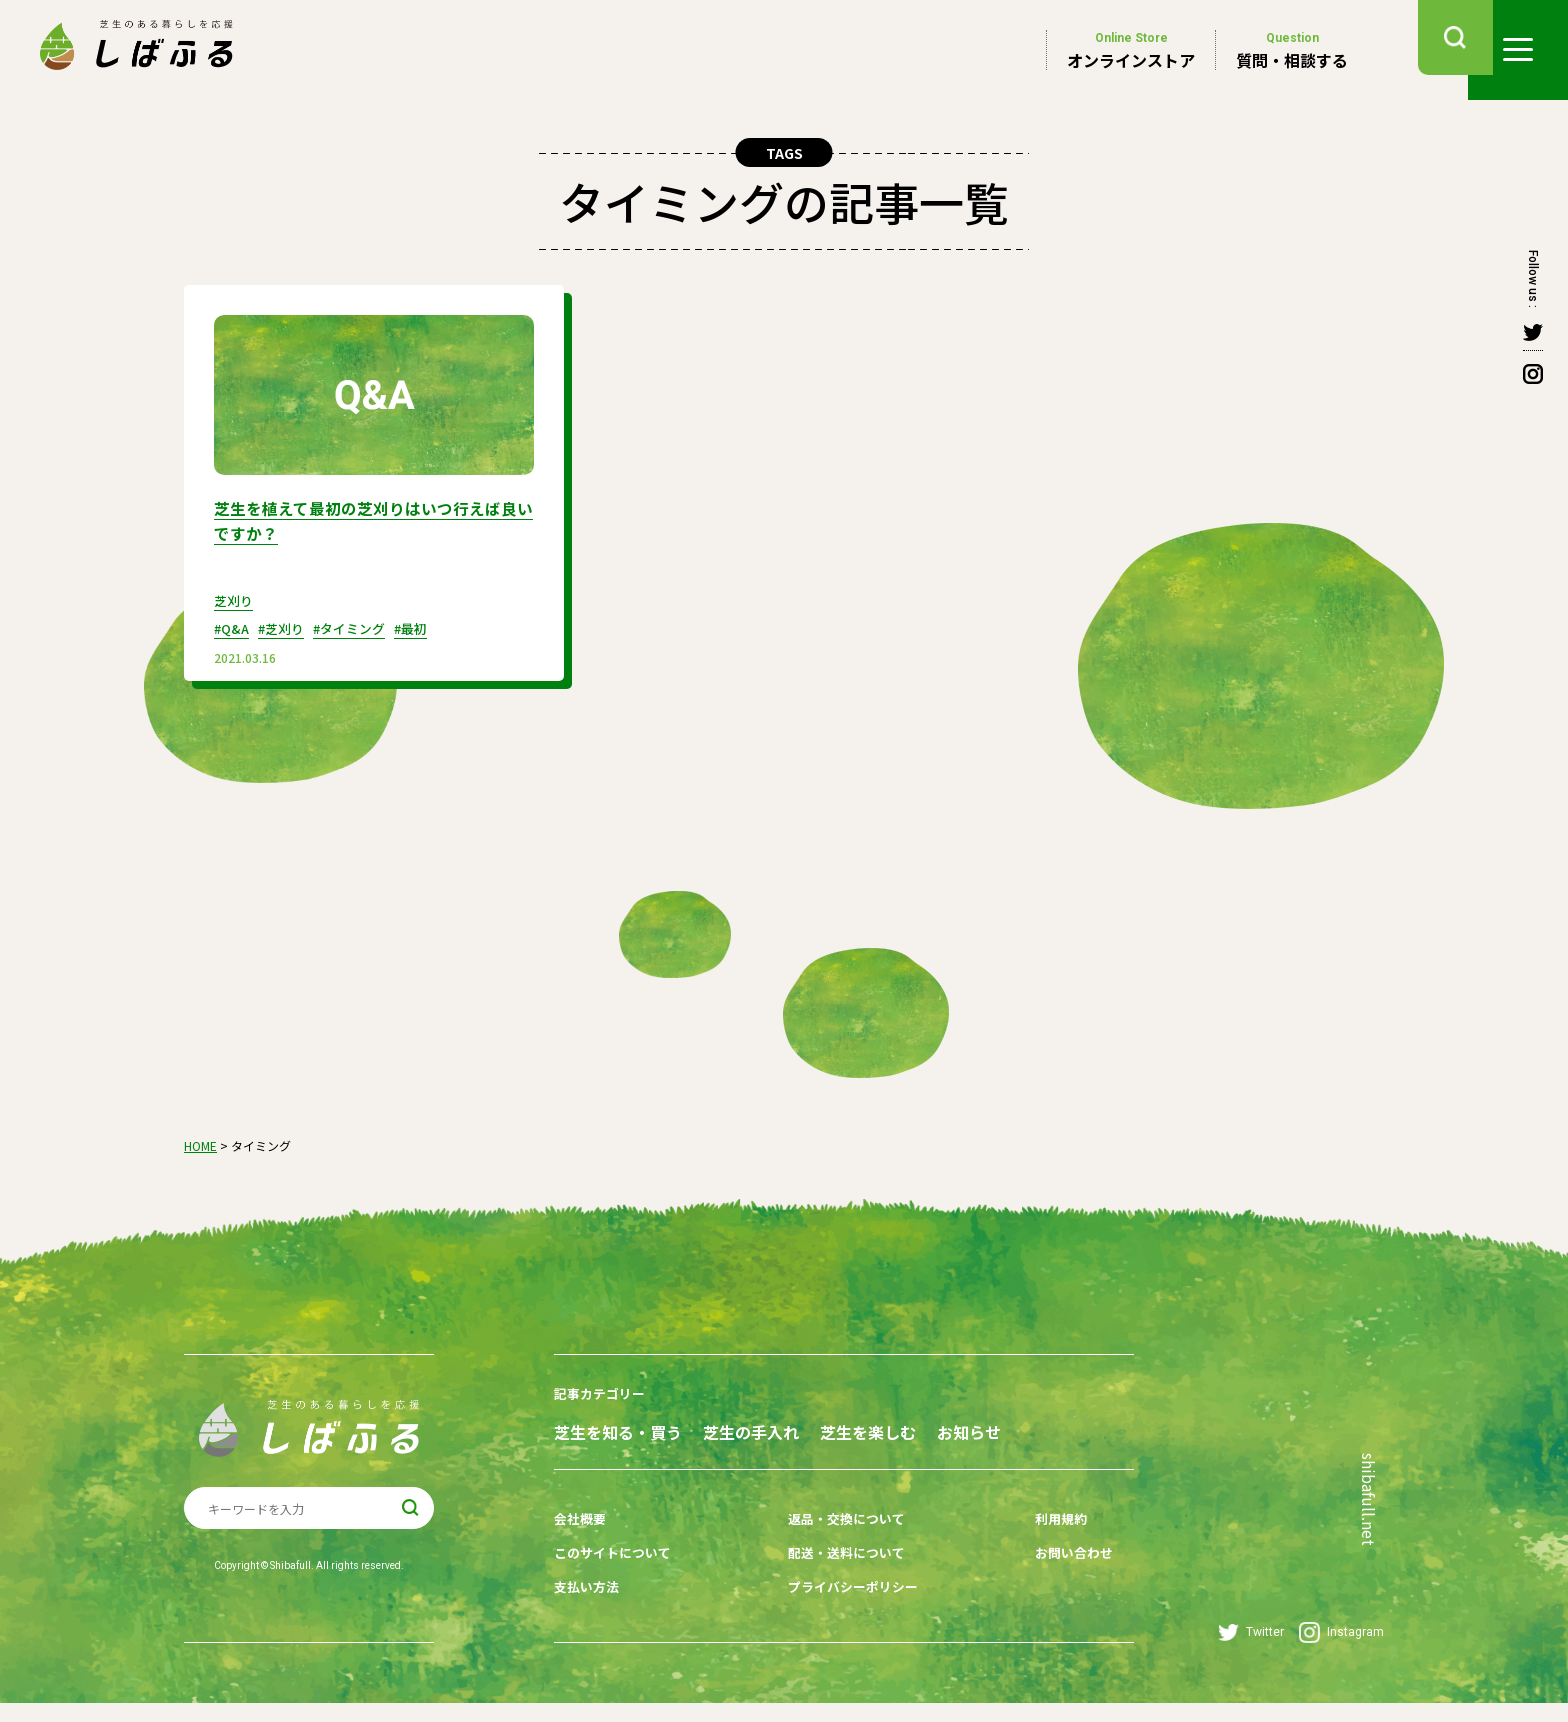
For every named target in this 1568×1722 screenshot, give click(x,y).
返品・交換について (831, 1546)
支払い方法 (589, 1608)
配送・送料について (831, 1577)
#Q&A (233, 626)
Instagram (1341, 1651)
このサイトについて (617, 1577)
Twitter (1251, 1651)
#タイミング (361, 626)
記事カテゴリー (603, 1391)
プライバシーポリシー (838, 1608)
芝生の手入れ (785, 1427)
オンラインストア (1131, 50)
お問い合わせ (1037, 1577)
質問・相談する (1292, 50)
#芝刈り (287, 626)
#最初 (428, 626)
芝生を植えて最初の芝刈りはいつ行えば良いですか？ (366, 519)
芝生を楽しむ (936, 1427)
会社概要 (582, 1546)
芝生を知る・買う (618, 1427)
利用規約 (1023, 1546)
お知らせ (586, 1463)
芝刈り (235, 598)
